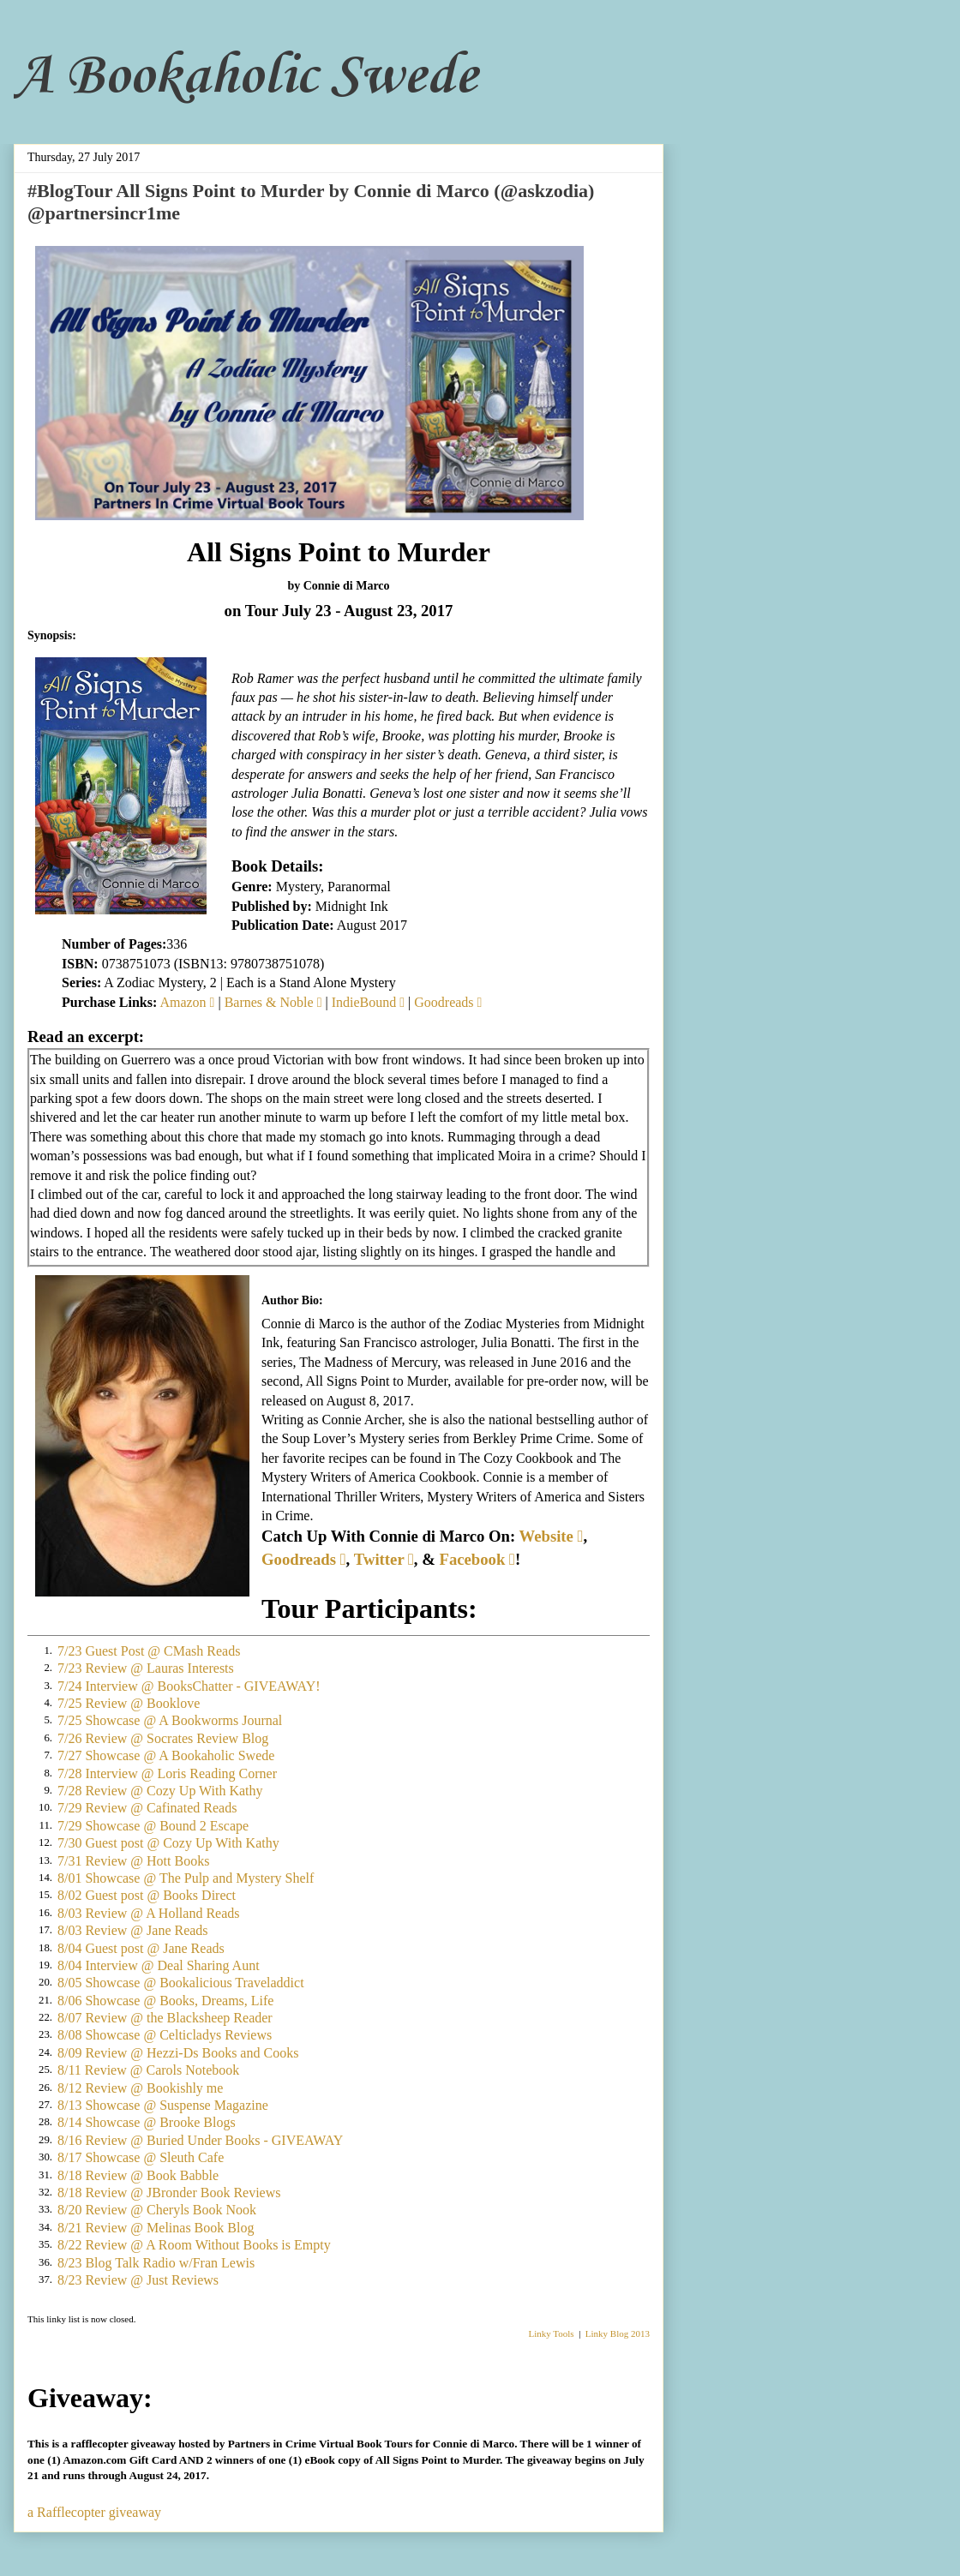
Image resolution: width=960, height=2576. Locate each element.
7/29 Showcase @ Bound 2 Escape (153, 1825)
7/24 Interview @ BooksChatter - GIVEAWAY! (189, 1686)
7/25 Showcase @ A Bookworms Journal (169, 1720)
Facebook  (476, 1559)
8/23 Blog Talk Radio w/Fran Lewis (156, 2262)
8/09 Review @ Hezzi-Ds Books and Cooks (177, 2053)
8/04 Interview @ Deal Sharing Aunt (158, 1965)
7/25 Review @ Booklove (128, 1703)
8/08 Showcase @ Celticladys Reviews (164, 2035)
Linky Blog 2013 (617, 2333)
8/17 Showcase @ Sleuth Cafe (140, 2157)
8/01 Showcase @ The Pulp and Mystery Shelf (185, 1878)
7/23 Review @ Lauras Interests (145, 1668)
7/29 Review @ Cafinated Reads (147, 1807)
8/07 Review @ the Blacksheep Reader (165, 2017)
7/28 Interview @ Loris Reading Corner (167, 1773)
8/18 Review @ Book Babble (138, 2175)
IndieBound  (368, 1002)
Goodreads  (448, 1002)
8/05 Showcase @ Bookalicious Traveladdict (180, 1982)
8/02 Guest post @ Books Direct (146, 1895)
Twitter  (384, 1559)
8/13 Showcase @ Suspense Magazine (162, 2105)
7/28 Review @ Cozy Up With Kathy (160, 1790)
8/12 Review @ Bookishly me (140, 2088)
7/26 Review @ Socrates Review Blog (162, 1738)
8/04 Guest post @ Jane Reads (141, 1948)
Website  (551, 1536)
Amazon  (186, 1002)
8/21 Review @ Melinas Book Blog (155, 2227)
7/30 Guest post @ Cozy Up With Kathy (168, 1843)
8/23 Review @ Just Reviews (138, 2280)
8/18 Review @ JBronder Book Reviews (168, 2192)
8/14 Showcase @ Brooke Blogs (146, 2122)
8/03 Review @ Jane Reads (132, 1930)
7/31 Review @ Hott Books (133, 1861)
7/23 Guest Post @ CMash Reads (148, 1651)
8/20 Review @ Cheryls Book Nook (156, 2209)
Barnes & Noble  (273, 1002)
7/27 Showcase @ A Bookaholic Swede (165, 1755)
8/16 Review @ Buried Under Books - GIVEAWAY (200, 2140)
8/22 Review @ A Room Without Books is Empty (194, 2245)
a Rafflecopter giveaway (94, 2512)
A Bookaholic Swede (245, 77)
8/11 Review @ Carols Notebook (148, 2070)
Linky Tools (551, 2333)
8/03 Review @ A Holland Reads (148, 1913)
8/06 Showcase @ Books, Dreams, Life (165, 2000)
